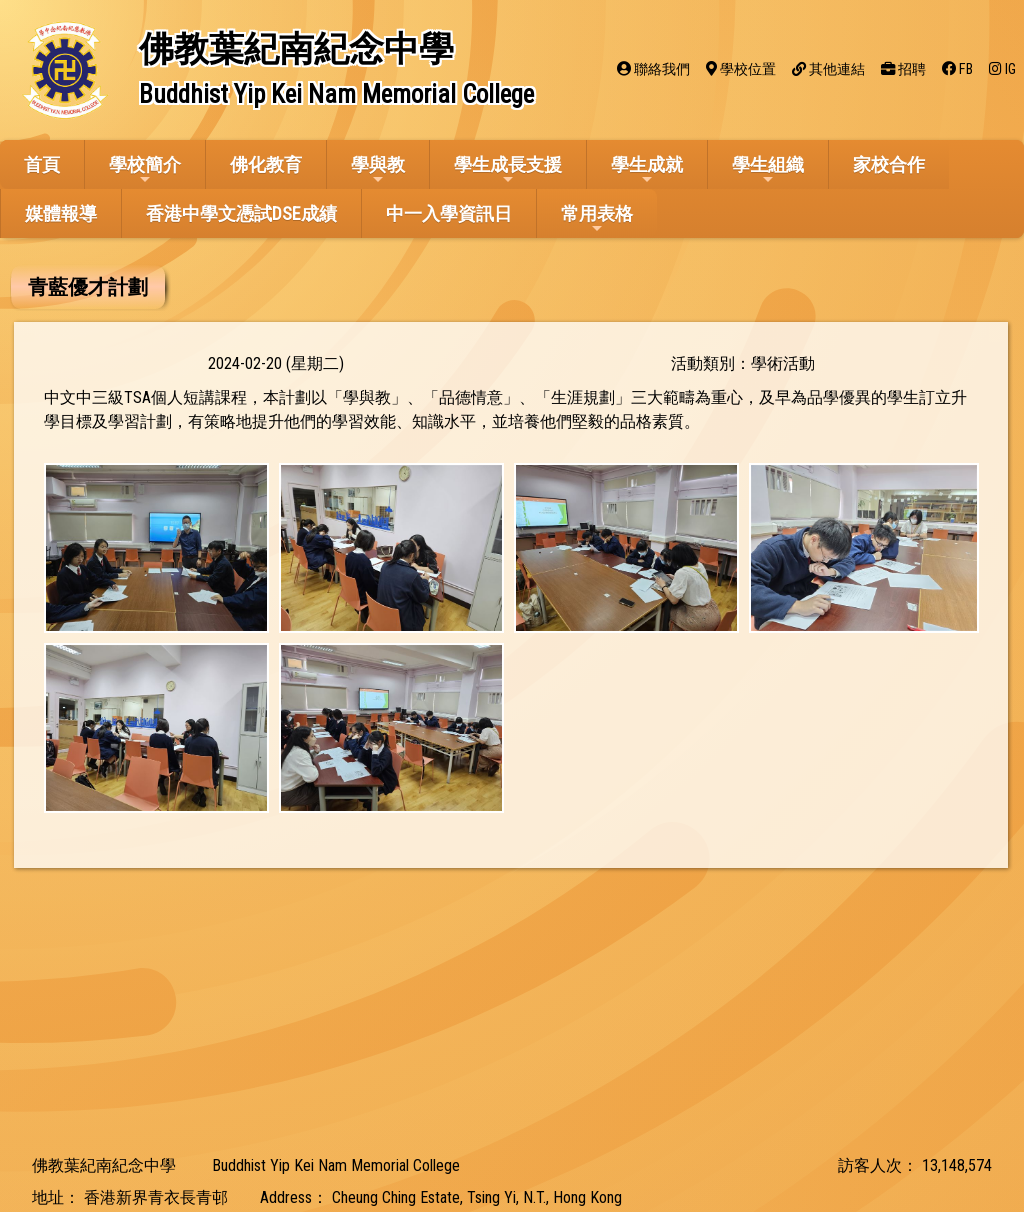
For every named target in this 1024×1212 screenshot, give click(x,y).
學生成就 (647, 170)
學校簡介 (145, 170)
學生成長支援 (508, 170)
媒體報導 (61, 213)
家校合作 (889, 164)
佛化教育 (266, 164)
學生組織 (768, 170)
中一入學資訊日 (449, 213)
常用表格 (597, 219)
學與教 (378, 170)
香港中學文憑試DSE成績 (241, 213)
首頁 (42, 164)
